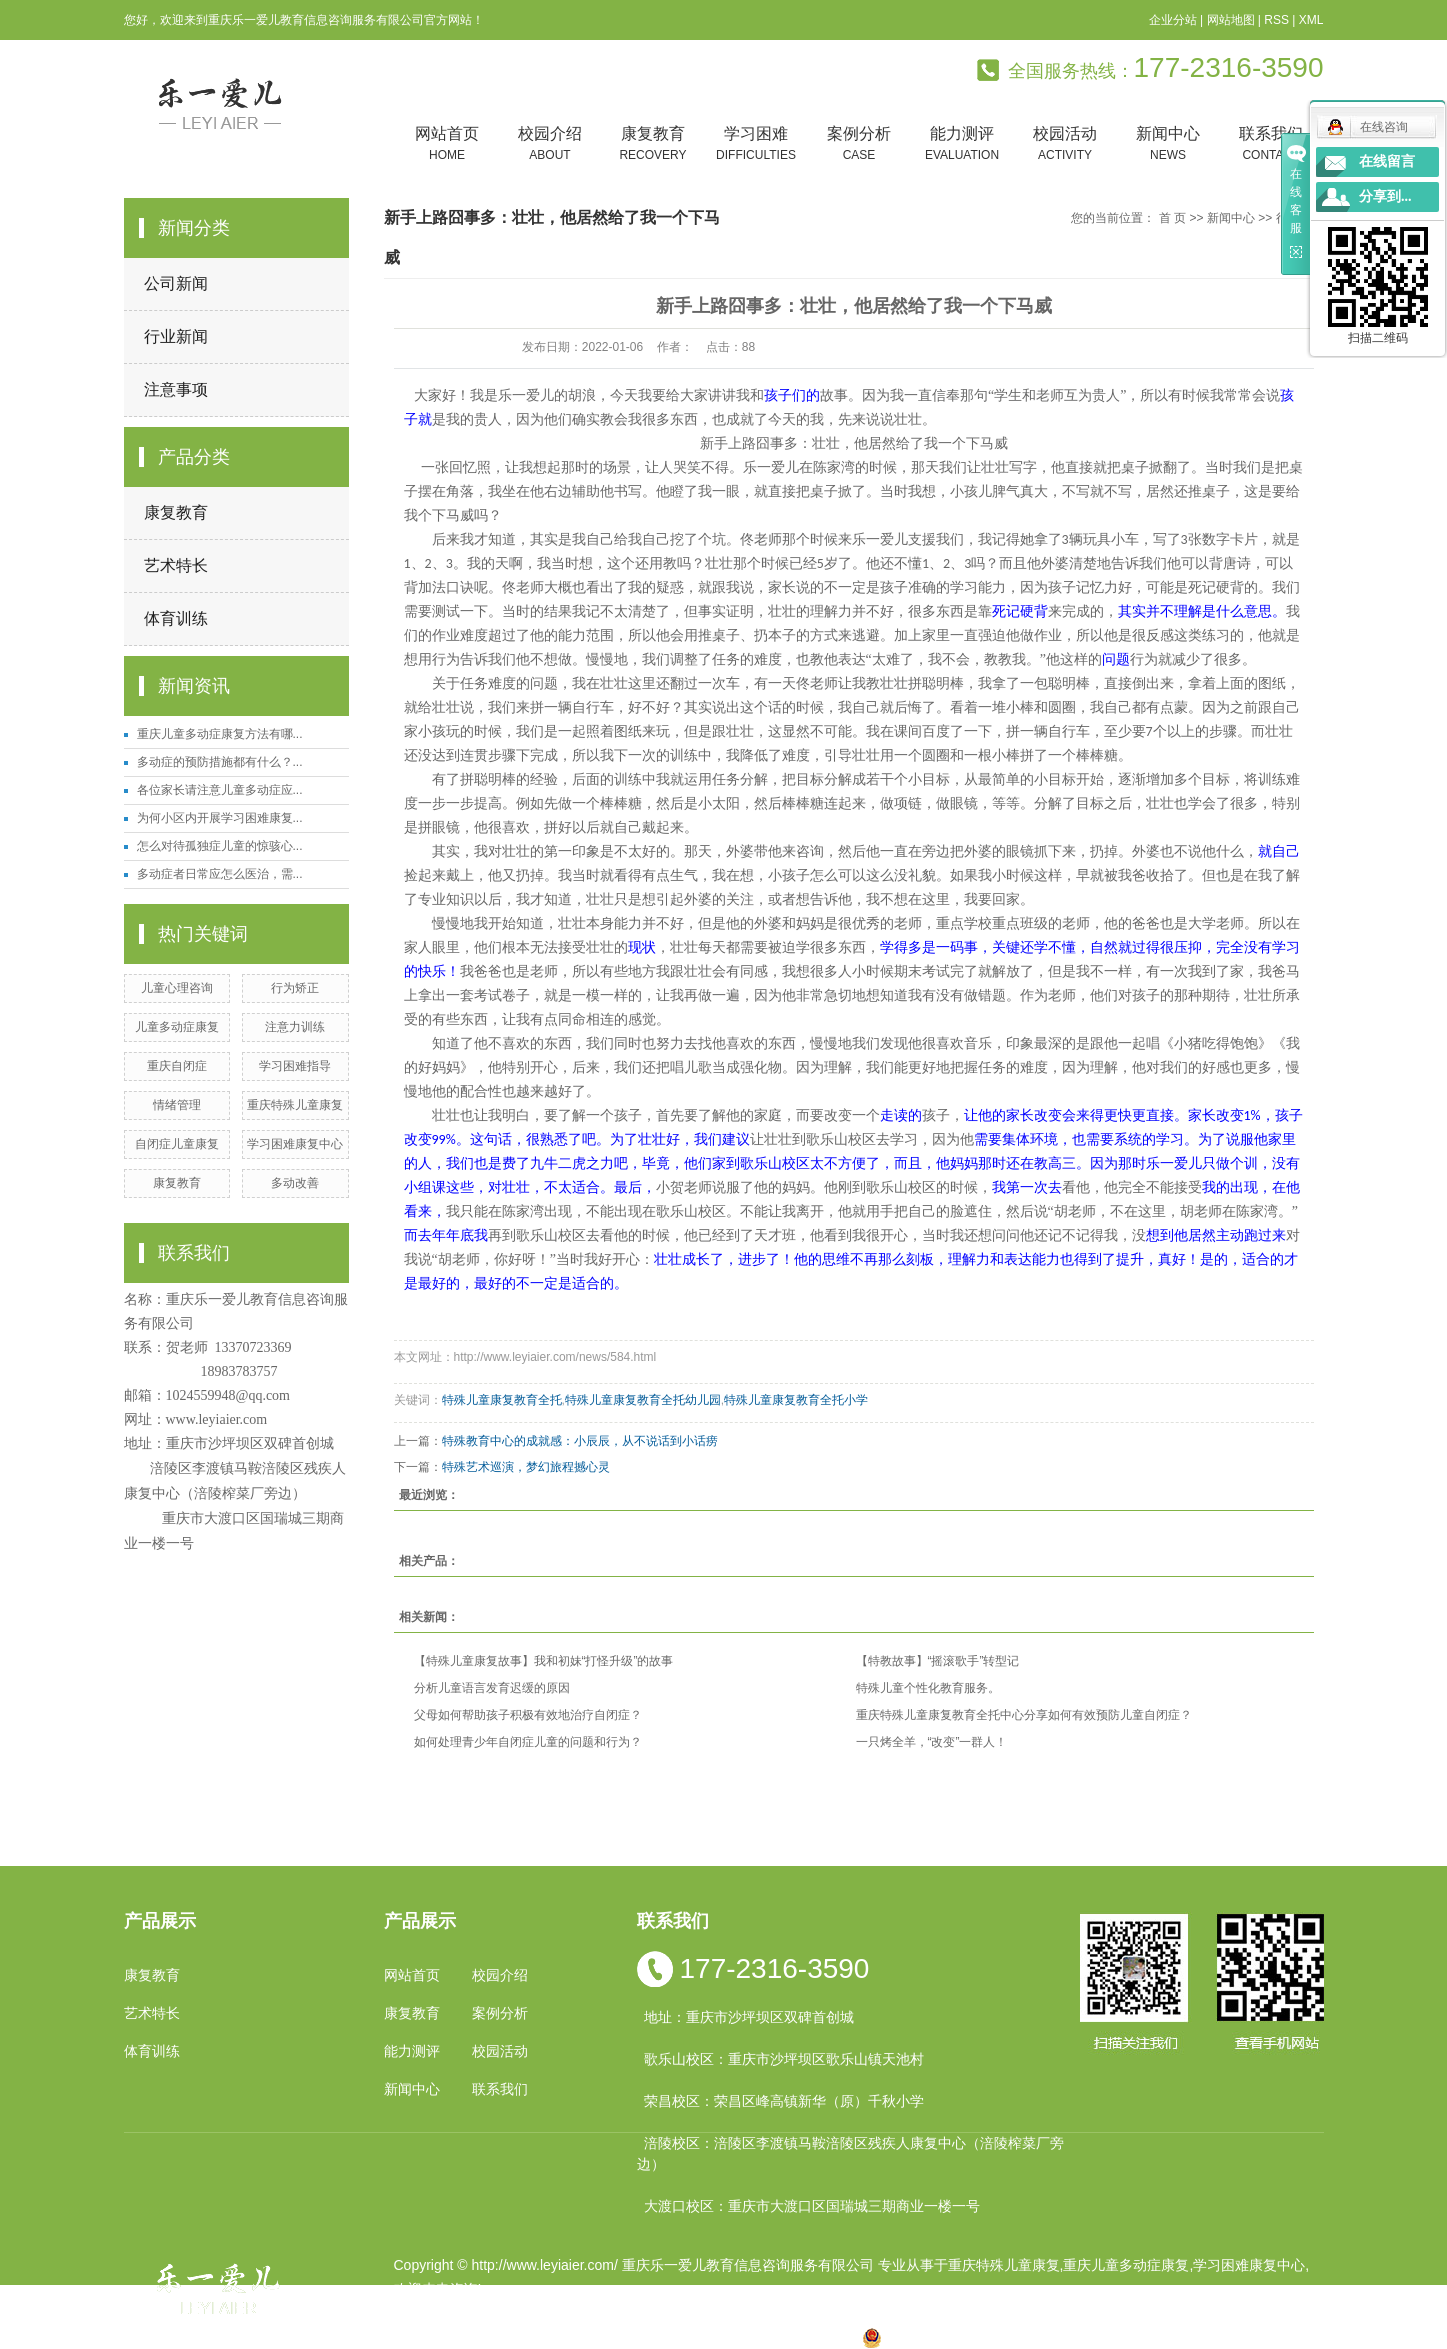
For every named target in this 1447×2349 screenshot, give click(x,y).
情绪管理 (177, 1105)
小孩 (588, 2337)
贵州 (716, 2337)
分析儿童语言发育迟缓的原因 (492, 1688)
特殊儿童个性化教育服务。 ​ (929, 1688)
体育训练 (176, 618)
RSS (1276, 20)
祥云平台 (647, 2313)
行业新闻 (176, 336)
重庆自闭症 (177, 1066)
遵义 (812, 2337)
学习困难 (756, 144)
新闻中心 (1168, 144)
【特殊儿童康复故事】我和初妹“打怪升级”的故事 (544, 1661)
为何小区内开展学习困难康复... (220, 818)
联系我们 (1271, 144)
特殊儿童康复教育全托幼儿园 (643, 1400)
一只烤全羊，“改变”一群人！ (932, 1742)
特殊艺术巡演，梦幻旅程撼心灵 (526, 1467)
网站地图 (1231, 20)
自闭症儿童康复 (177, 1144)
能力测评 (962, 144)
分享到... (1385, 196)
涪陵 (684, 2337)
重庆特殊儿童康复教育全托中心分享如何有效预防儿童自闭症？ (1024, 1715)
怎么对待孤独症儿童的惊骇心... (220, 846)
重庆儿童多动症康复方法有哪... (220, 734)
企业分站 (1173, 20)
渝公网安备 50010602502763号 (972, 2337)
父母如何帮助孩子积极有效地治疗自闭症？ (528, 1715)
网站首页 (447, 144)
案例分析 (859, 144)
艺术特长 (176, 565)
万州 (748, 2337)
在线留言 (1387, 161)
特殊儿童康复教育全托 (502, 1400)
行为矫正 (295, 988)
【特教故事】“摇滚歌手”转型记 (938, 1661)
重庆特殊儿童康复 (295, 1105)
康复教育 (653, 144)
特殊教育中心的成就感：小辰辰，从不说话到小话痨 (580, 1441)
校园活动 (1065, 144)
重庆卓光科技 (795, 2313)
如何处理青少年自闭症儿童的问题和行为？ (528, 1742)
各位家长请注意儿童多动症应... (220, 790)
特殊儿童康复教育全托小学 (796, 1400)
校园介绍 (550, 144)
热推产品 (422, 2337)
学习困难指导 (295, 1066)
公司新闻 (176, 283)
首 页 (1172, 218)
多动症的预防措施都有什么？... (220, 762)
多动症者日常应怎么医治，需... (220, 874)
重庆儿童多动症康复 (1126, 2265)
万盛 (844, 2337)
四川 (620, 2337)
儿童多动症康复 (177, 1027)
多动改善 (295, 1183)
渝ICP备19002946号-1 (464, 2313)
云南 (652, 2337)
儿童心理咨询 (177, 988)
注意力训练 (295, 1027)
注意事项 (176, 389)
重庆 (557, 2337)
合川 (780, 2337)
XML (1311, 20)
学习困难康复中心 (295, 1144)
